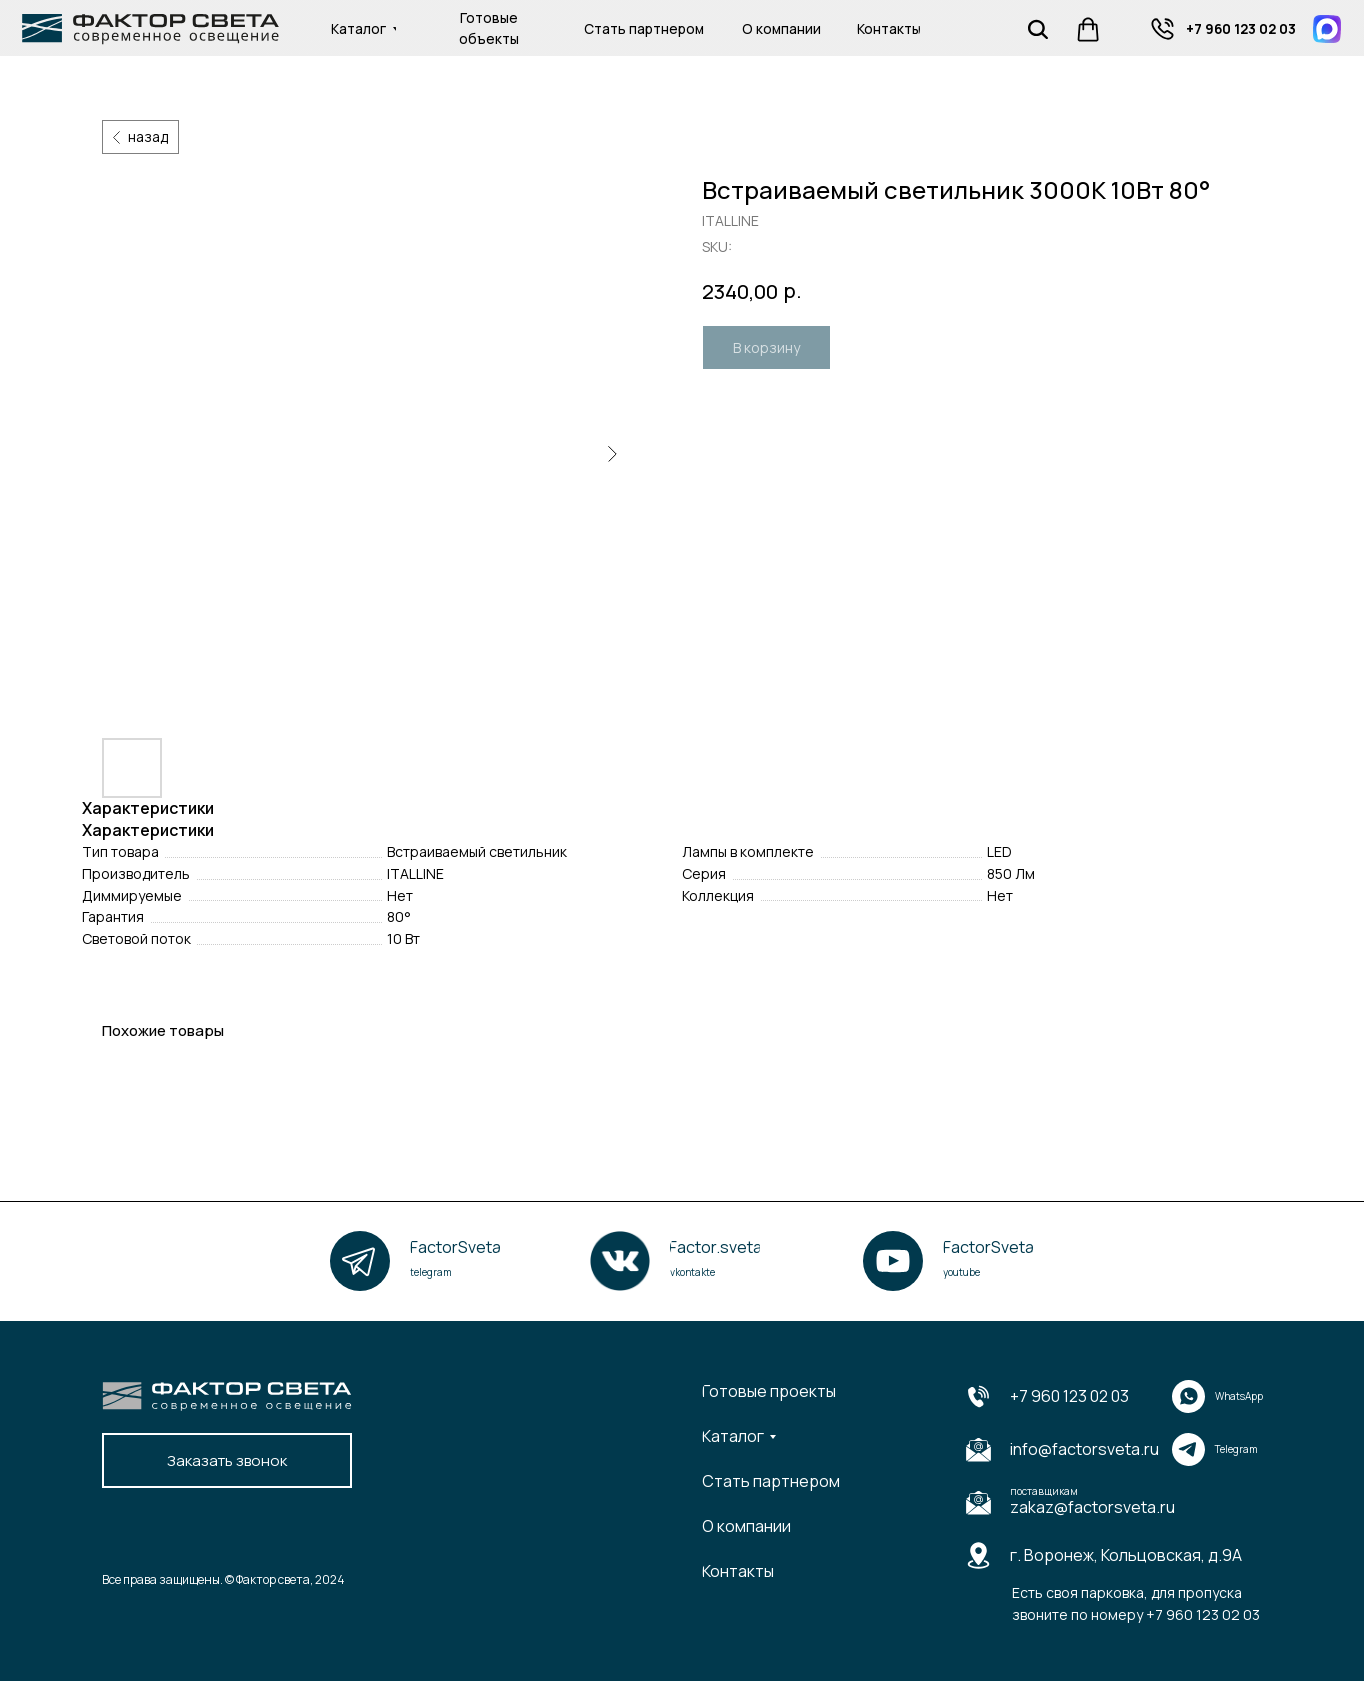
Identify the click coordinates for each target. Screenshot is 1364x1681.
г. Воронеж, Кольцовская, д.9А (1126, 1555)
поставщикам (1044, 1491)
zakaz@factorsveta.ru (1092, 1507)
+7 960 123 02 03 (1069, 1396)
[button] (227, 1460)
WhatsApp (1239, 1396)
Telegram (1236, 1449)
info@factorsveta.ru (1084, 1449)
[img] (1162, 29)
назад (148, 136)
